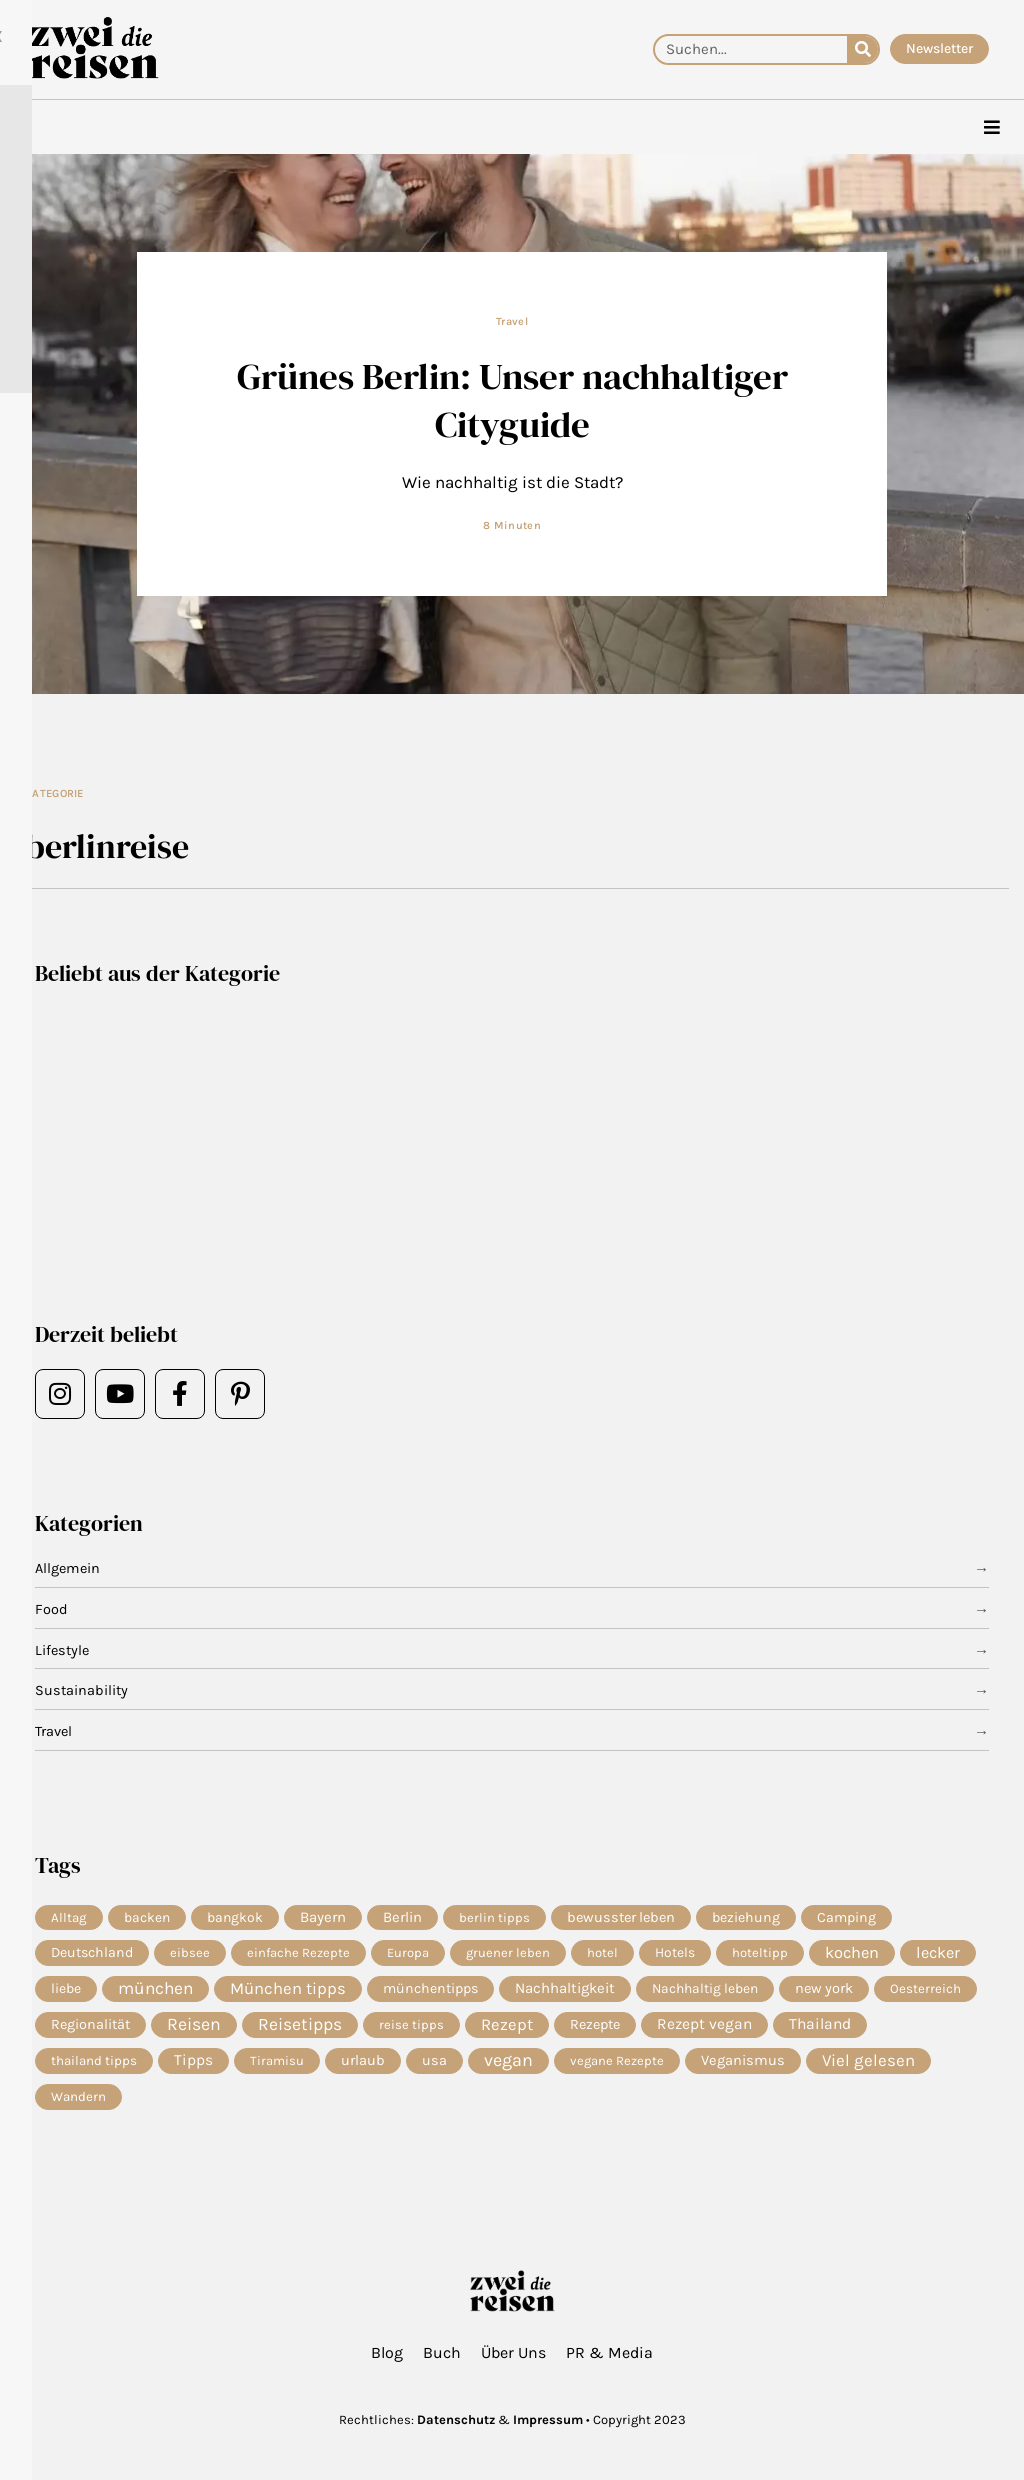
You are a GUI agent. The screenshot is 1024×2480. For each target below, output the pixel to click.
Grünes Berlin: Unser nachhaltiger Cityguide (512, 401)
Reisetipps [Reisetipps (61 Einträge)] (300, 2028)
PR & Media (609, 2352)
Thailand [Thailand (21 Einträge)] (820, 2028)
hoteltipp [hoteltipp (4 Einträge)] (760, 1954)
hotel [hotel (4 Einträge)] (602, 1954)
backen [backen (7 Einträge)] (147, 1918)
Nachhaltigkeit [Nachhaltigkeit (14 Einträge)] (565, 1991)
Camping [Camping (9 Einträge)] (846, 1917)
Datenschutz (456, 2419)
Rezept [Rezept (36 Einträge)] (507, 2027)
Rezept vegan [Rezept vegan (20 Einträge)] (704, 2028)
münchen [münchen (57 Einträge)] (155, 1991)
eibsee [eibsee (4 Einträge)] (190, 1954)
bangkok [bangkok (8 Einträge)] (235, 1917)
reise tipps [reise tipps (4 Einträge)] (411, 2027)
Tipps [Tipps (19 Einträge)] (193, 2065)
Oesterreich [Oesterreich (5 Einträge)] (925, 1990)
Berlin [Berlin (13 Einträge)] (402, 1918)
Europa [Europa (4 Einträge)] (408, 1954)
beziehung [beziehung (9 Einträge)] (746, 1917)
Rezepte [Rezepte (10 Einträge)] (595, 2027)
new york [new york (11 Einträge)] (824, 1990)
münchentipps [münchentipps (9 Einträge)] (430, 1990)
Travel (512, 322)
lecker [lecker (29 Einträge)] (938, 1954)
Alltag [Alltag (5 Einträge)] (69, 1917)
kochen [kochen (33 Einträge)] (852, 1954)
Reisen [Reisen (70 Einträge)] (194, 2028)
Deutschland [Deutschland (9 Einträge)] (92, 1954)
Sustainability (82, 1692)
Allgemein (69, 1570)
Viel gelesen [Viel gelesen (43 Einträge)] (868, 2064)
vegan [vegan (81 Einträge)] (508, 2065)
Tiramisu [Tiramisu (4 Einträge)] (277, 2064)
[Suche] (862, 49)
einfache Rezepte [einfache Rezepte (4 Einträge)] (298, 1954)
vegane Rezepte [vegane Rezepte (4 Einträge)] (617, 2064)
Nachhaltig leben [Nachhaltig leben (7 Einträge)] (705, 1991)
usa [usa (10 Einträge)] (434, 2064)
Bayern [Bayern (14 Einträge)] (323, 1918)
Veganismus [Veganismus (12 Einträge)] (743, 2064)
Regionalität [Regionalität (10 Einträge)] (90, 2027)
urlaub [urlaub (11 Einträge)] (363, 2064)
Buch (442, 2352)
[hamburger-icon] (991, 127)
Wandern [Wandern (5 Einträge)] (78, 2101)
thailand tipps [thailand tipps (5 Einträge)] (94, 2064)
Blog (387, 2352)
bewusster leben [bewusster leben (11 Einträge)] (621, 1917)
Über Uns (513, 2352)
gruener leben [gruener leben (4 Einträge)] (508, 1954)
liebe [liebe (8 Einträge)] (66, 1990)
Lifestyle (63, 1651)
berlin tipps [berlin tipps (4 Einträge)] (494, 1917)
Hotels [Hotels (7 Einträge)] (675, 1955)
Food (51, 1610)
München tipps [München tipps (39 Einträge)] (288, 1990)
